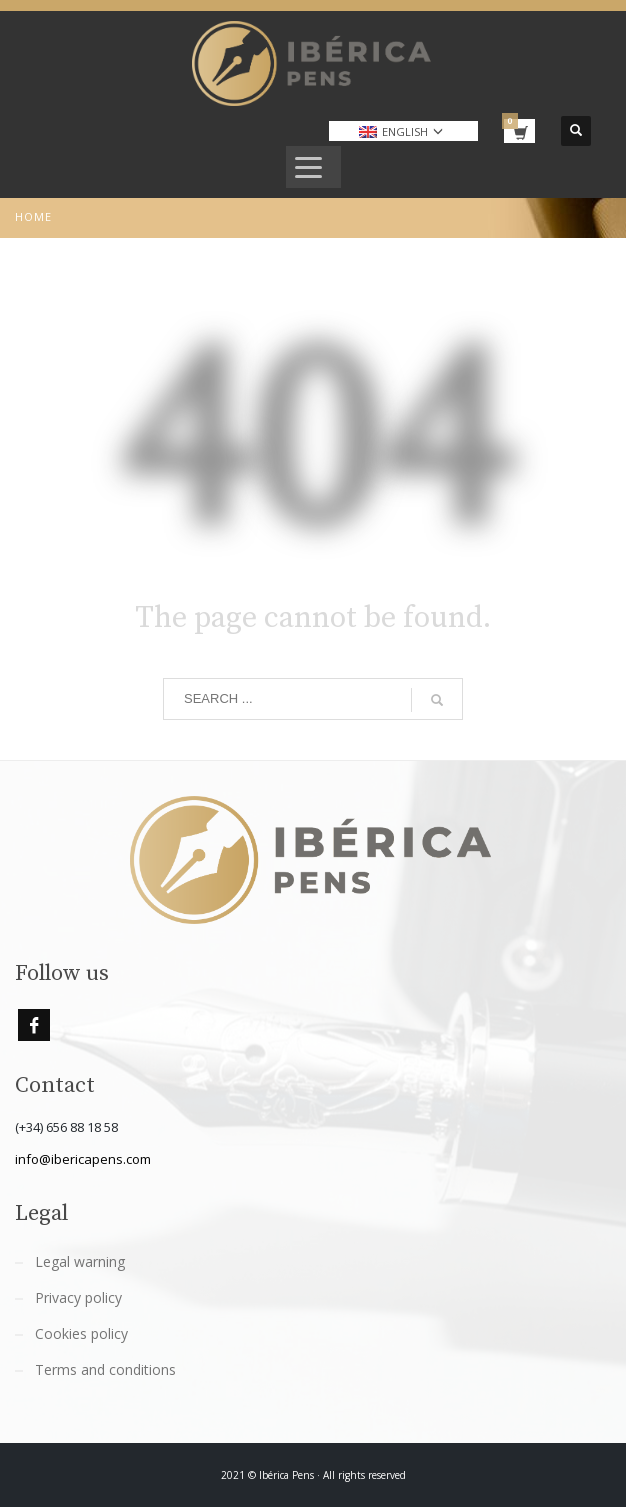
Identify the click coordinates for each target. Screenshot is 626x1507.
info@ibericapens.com (83, 1159)
